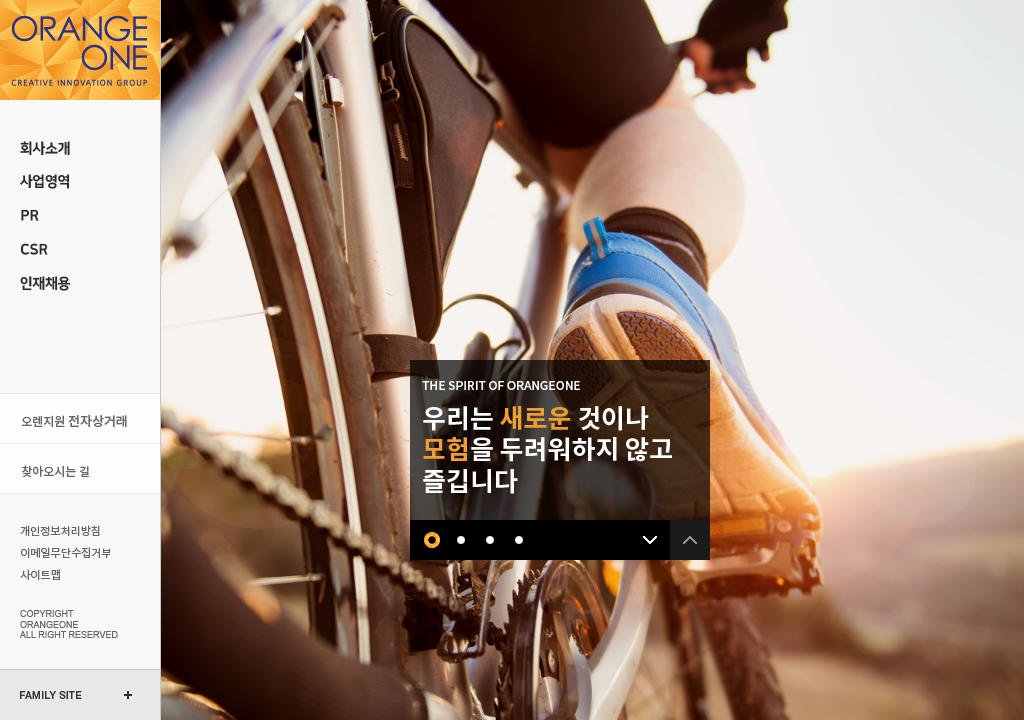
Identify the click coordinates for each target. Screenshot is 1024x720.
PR (80, 216)
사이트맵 (62, 574)
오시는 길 (80, 468)
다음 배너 (650, 540)
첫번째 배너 (432, 540)
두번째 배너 (461, 540)
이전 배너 (690, 540)
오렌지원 (80, 50)
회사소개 (80, 148)
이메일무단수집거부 (62, 552)
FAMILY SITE (51, 695)
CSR (80, 250)
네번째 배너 (519, 540)
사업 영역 (80, 182)
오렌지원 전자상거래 (80, 418)
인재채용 (80, 284)
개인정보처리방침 (62, 530)
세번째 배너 (490, 540)
